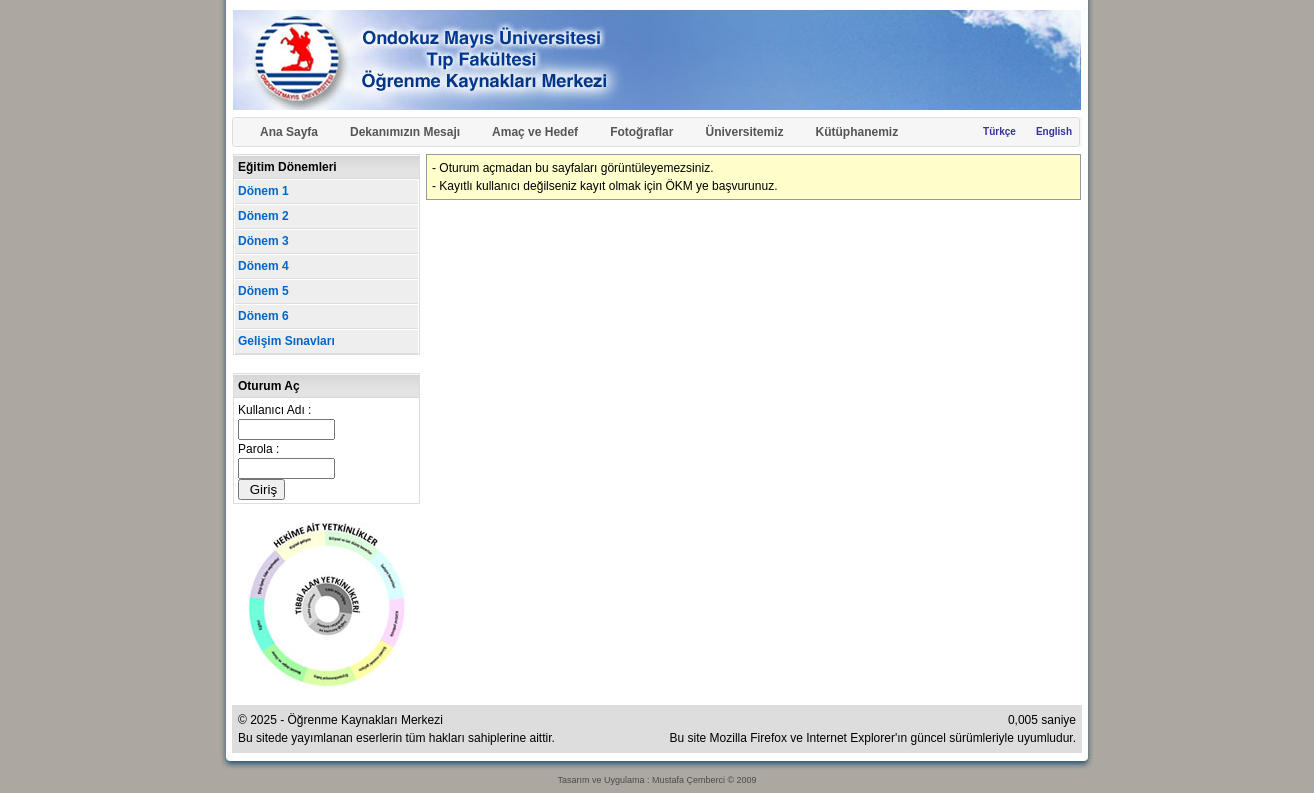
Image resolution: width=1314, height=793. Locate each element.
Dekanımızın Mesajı (405, 132)
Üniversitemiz (744, 132)
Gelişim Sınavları (286, 341)
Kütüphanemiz (857, 132)
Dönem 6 (263, 316)
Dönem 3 (263, 241)
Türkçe (999, 131)
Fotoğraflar (641, 132)
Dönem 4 (263, 266)
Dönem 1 (263, 191)
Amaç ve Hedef (535, 132)
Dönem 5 (263, 291)
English (1054, 131)
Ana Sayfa (289, 132)
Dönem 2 (263, 216)
